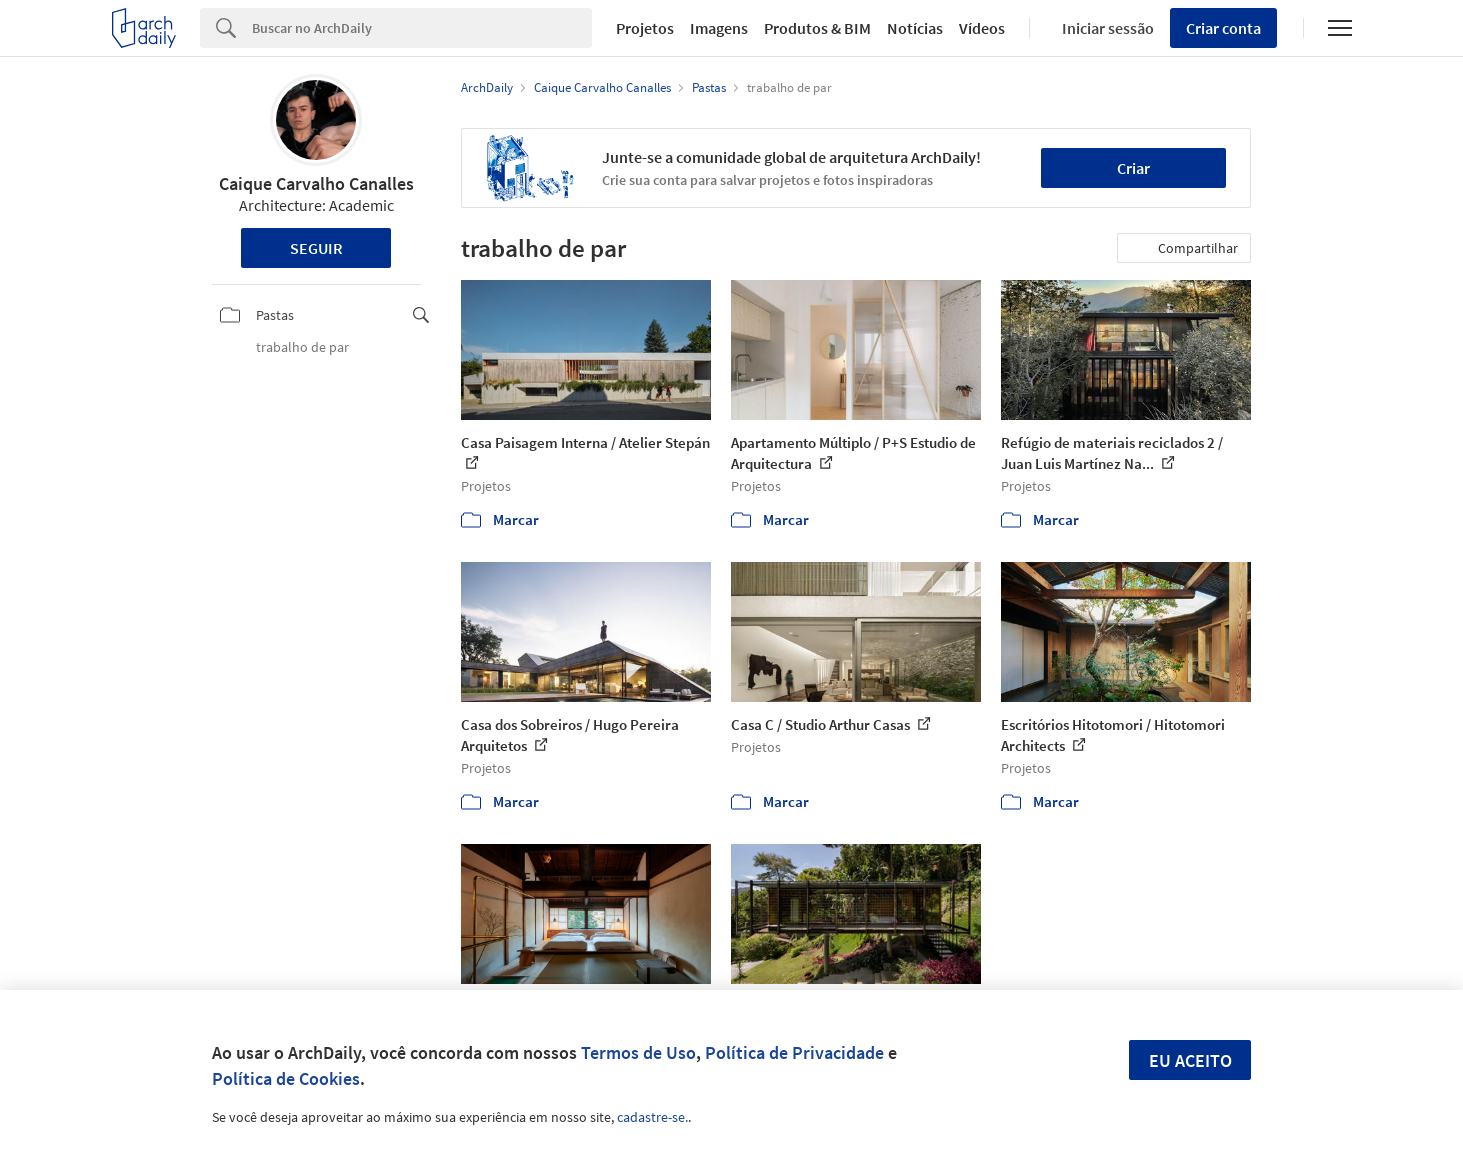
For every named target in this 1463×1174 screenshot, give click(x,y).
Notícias (915, 28)
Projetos (645, 28)
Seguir (316, 248)
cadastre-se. (652, 1117)
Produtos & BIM (817, 28)
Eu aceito (1190, 1060)
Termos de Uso (638, 1052)
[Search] (422, 28)
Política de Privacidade (794, 1052)
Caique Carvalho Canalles (316, 183)
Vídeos (982, 28)
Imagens (719, 28)
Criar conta (1223, 28)
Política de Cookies (286, 1078)
